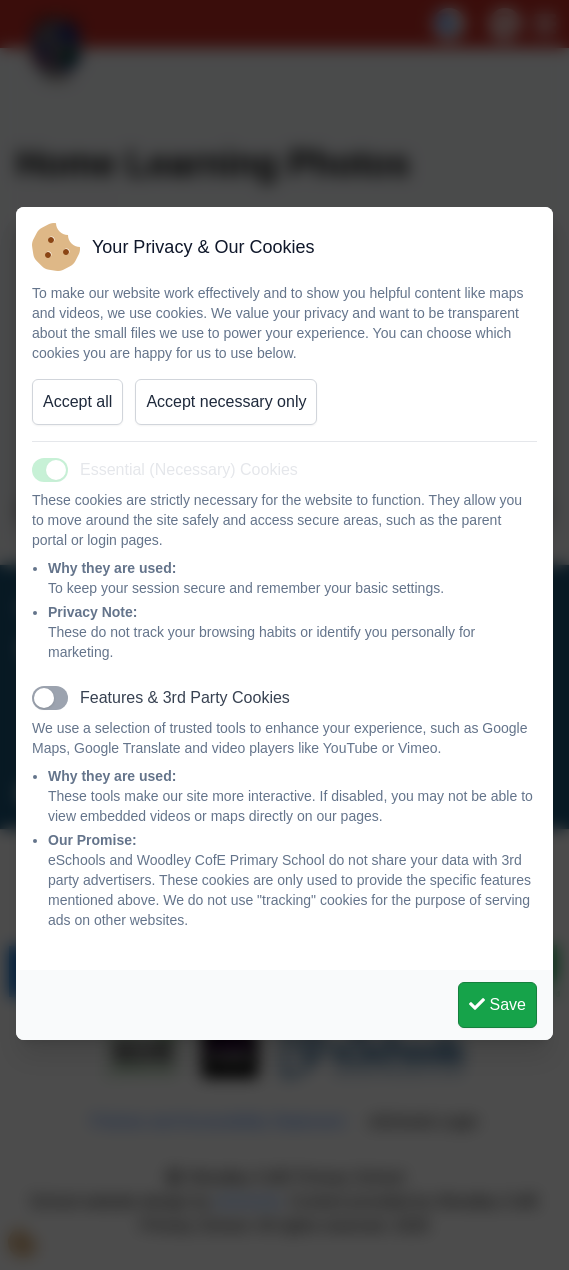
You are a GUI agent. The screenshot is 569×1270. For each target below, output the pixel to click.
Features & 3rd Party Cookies (185, 697)
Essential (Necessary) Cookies (189, 469)
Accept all (77, 401)
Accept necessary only (226, 401)
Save (497, 1004)
